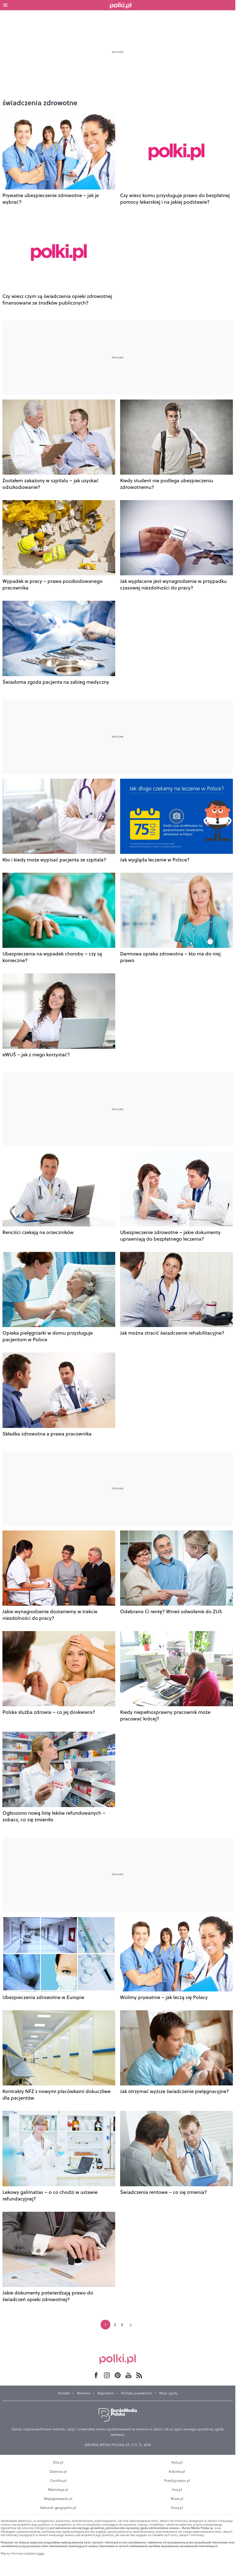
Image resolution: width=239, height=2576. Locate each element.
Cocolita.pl (58, 2480)
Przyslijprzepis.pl (177, 2480)
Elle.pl (58, 2462)
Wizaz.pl (177, 2498)
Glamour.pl (58, 2471)
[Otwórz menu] (5, 5)
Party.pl (177, 2462)
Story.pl (177, 2507)
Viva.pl (177, 2489)
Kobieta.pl (177, 2471)
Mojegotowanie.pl (58, 2498)
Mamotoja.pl (58, 2489)
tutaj (41, 2553)
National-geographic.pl (58, 2507)
